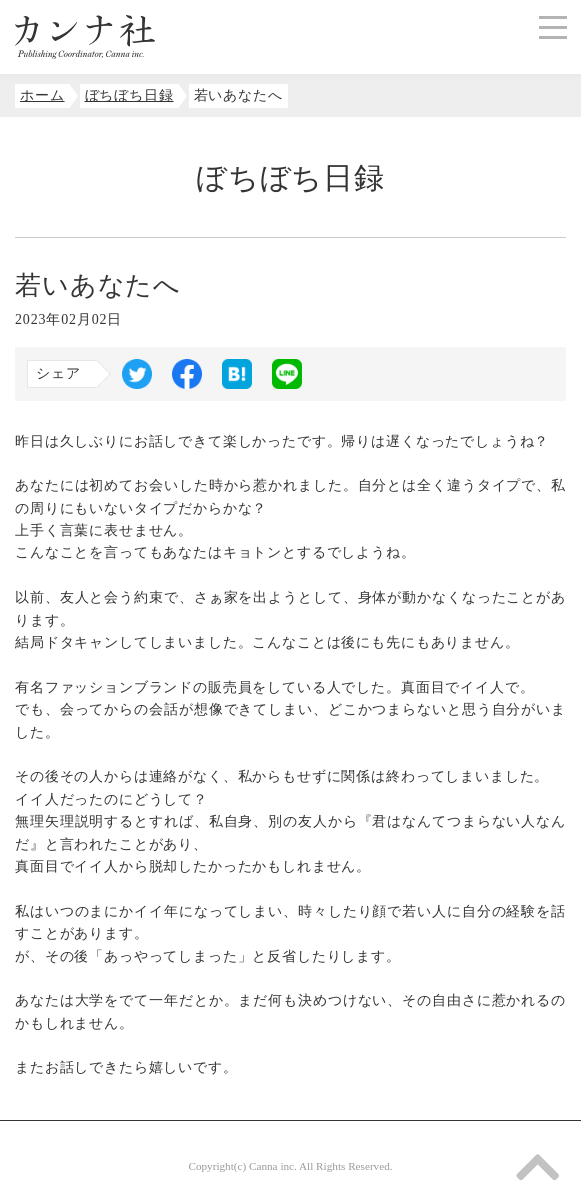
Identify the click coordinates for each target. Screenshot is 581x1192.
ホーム (42, 95)
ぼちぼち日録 (129, 95)
